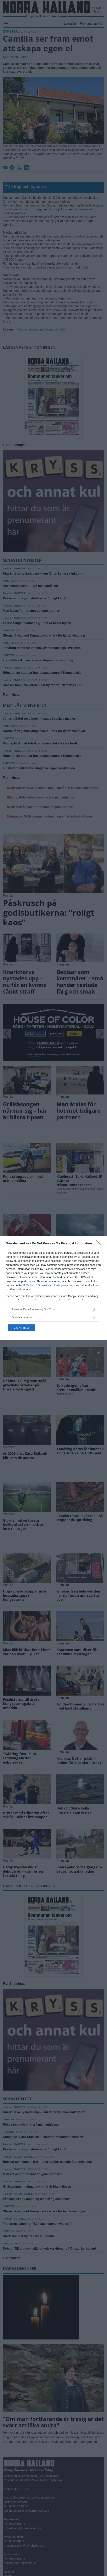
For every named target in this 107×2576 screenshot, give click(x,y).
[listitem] (53, 1309)
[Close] (99, 1243)
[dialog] (53, 1288)
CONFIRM (21, 1327)
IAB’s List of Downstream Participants (45, 1285)
